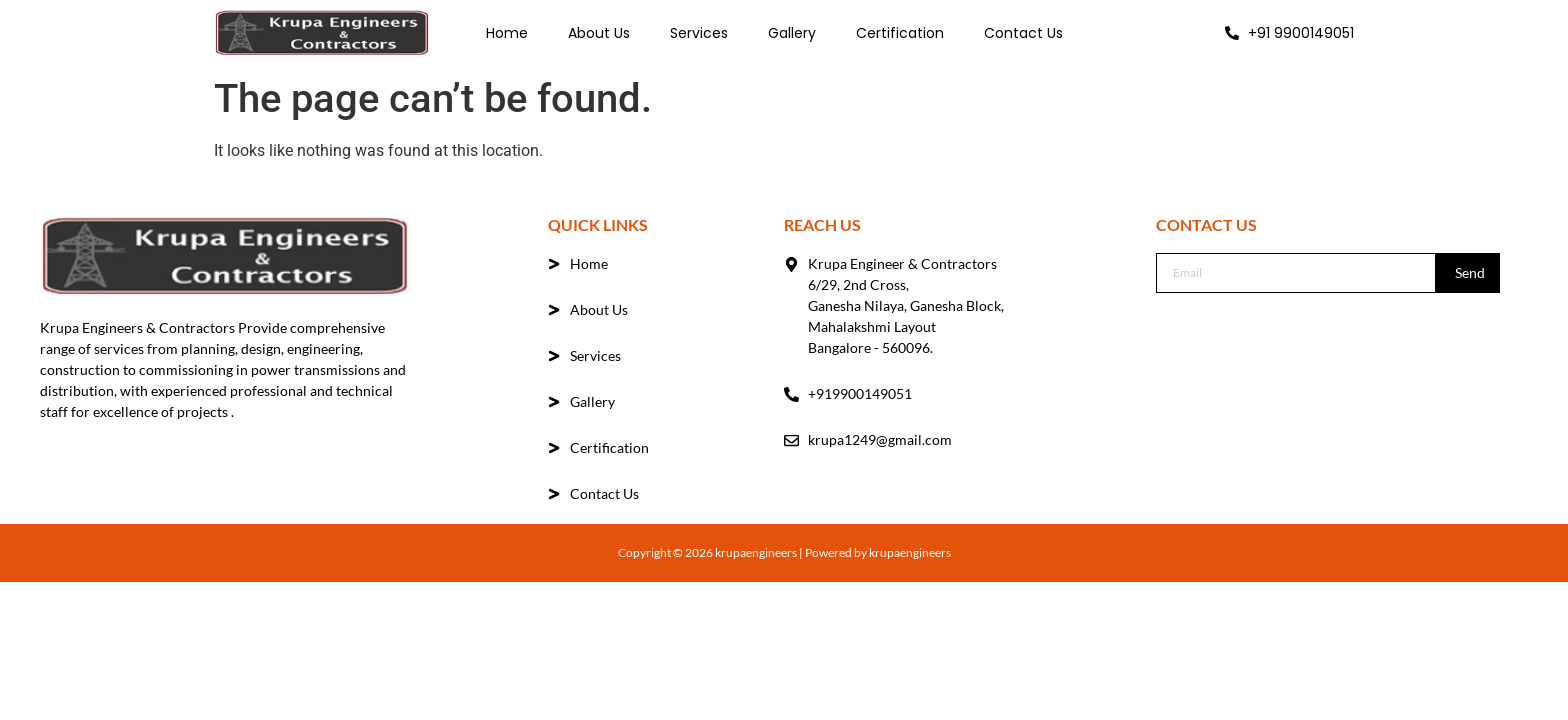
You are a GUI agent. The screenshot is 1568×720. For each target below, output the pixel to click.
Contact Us (1023, 33)
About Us (599, 33)
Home (507, 33)
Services (699, 33)
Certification (900, 33)
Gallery (792, 33)
